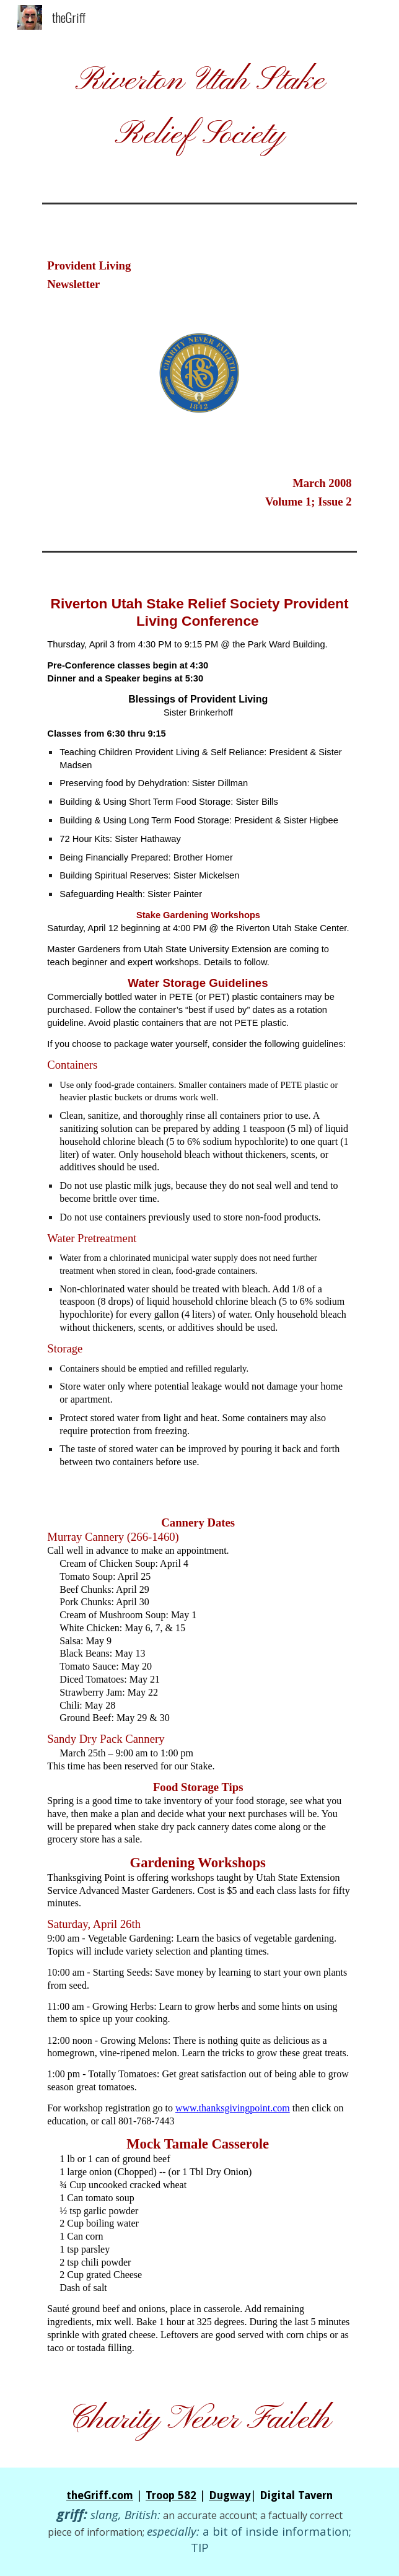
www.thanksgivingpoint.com (232, 2108)
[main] (199, 109)
